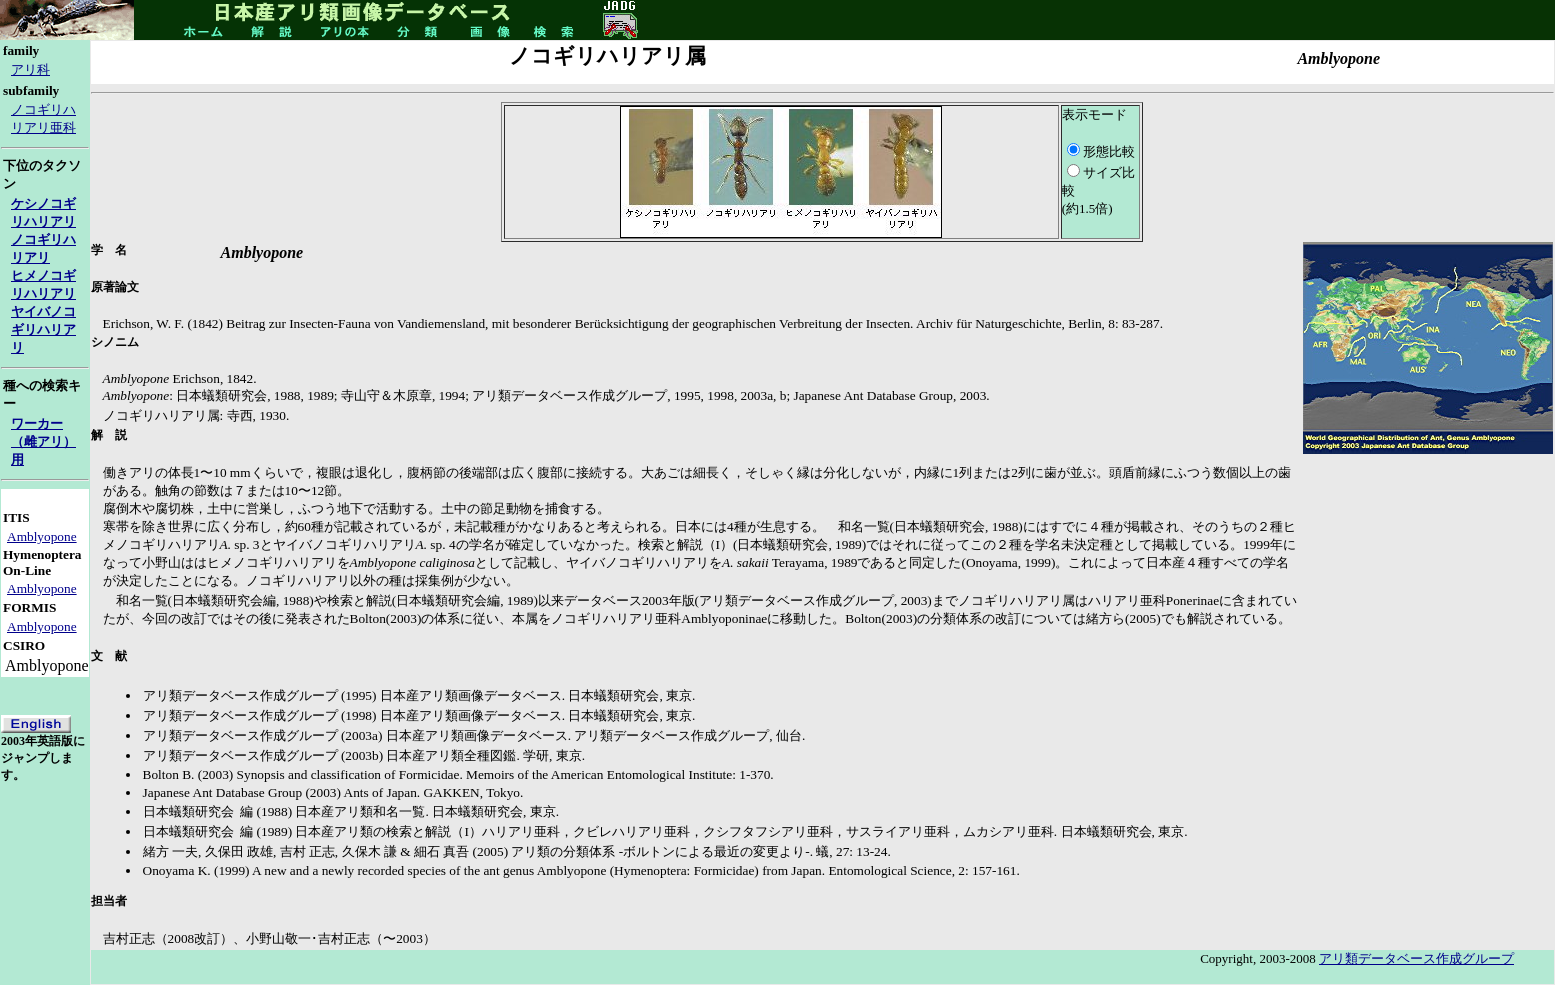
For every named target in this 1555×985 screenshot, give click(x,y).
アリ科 (30, 69)
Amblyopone (42, 536)
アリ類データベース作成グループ (1416, 958)
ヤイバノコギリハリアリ (43, 329)
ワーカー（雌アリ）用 (43, 441)
